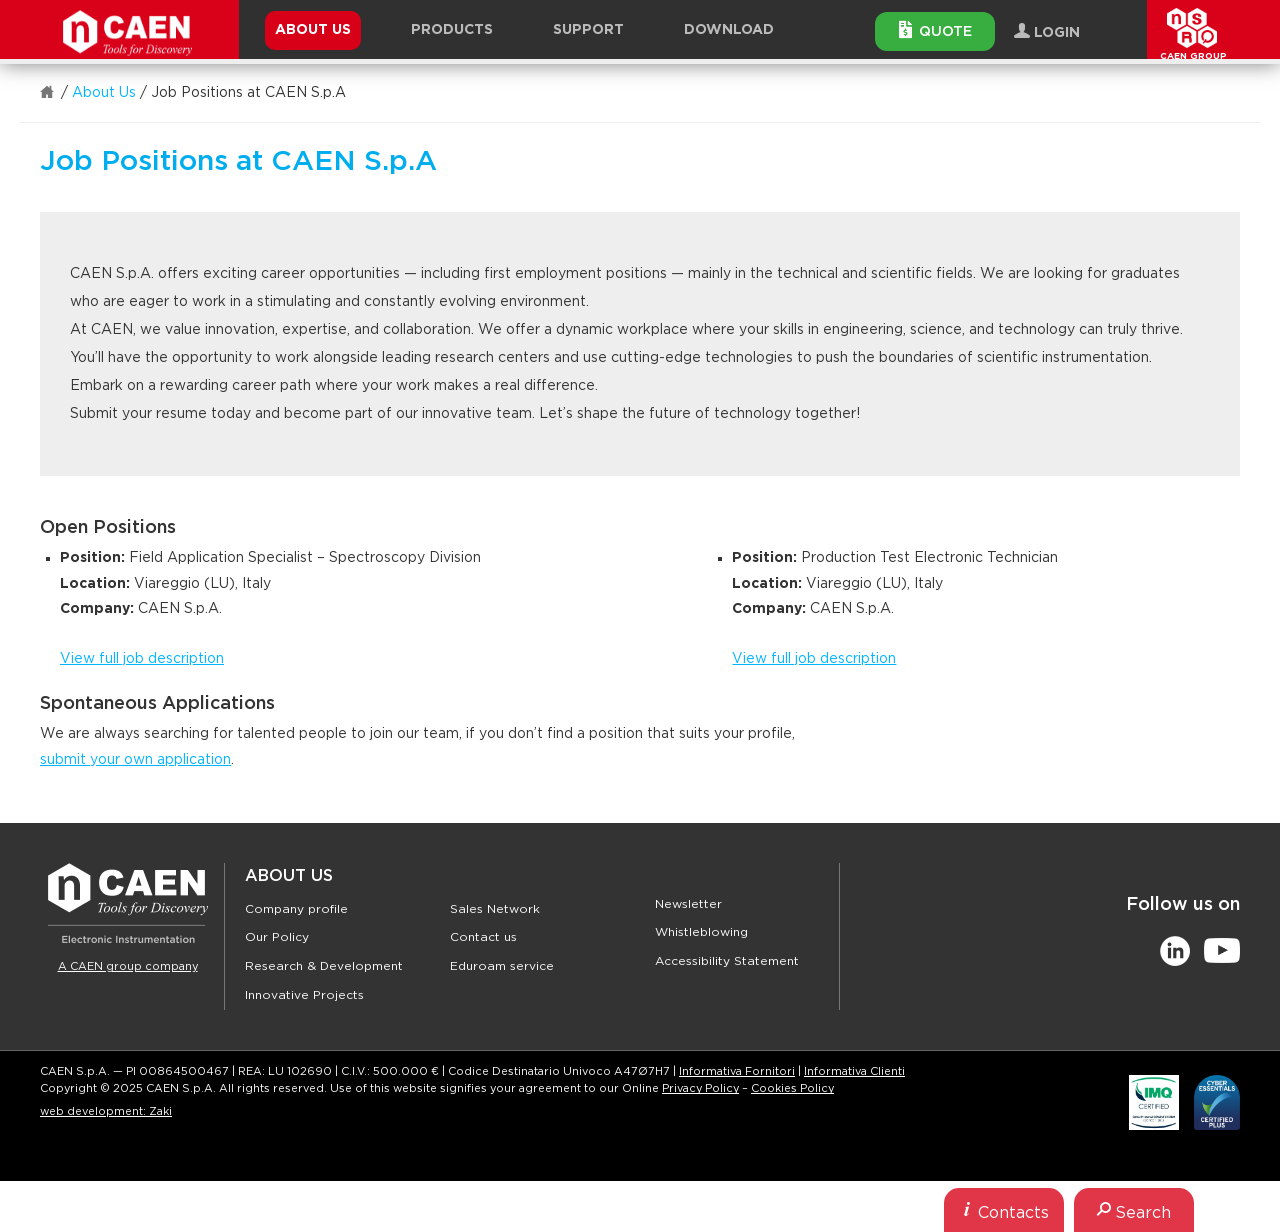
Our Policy (277, 937)
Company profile (296, 909)
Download (729, 30)
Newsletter (688, 904)
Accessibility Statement (727, 961)
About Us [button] (313, 30)
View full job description (142, 659)
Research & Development (324, 966)
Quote (935, 30)
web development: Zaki (106, 1111)
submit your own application (135, 760)
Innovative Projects (304, 995)
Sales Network (495, 909)
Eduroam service (502, 966)
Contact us (483, 937)
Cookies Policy (792, 1088)
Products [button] (452, 30)
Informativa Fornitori (737, 1071)
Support (588, 30)
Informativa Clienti (854, 1071)
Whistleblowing (701, 932)
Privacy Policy (700, 1088)
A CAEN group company (128, 966)
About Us (104, 93)
